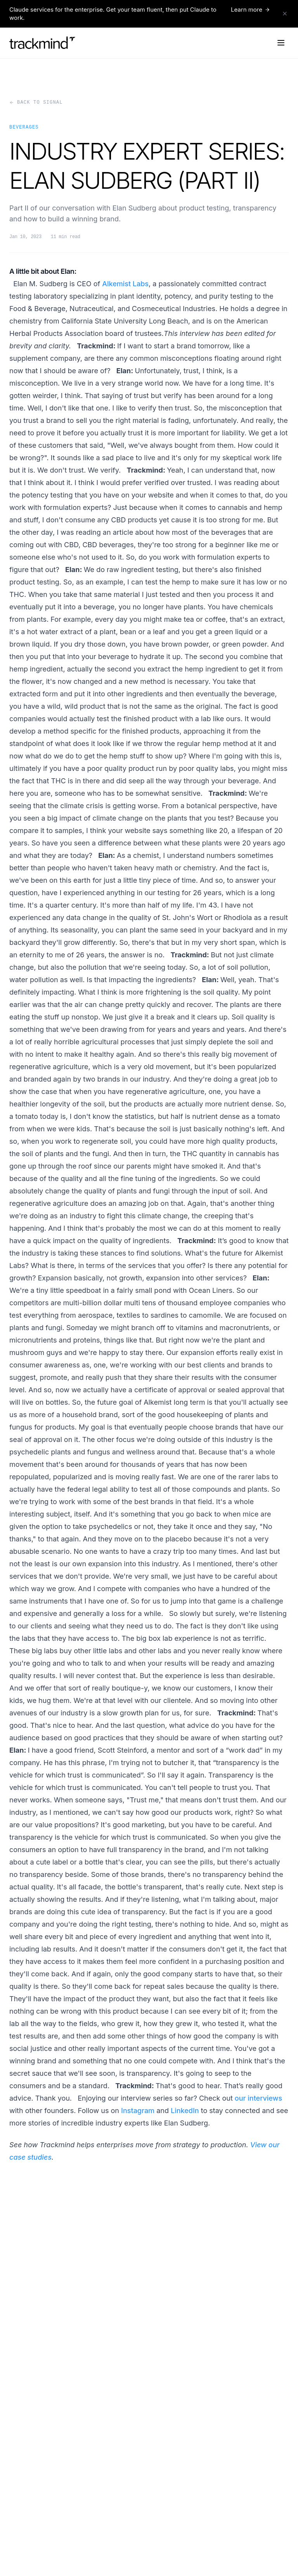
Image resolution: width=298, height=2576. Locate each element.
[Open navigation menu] (281, 42)
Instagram (137, 2110)
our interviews (258, 2098)
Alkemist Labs (125, 284)
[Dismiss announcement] (284, 13)
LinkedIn (185, 2110)
